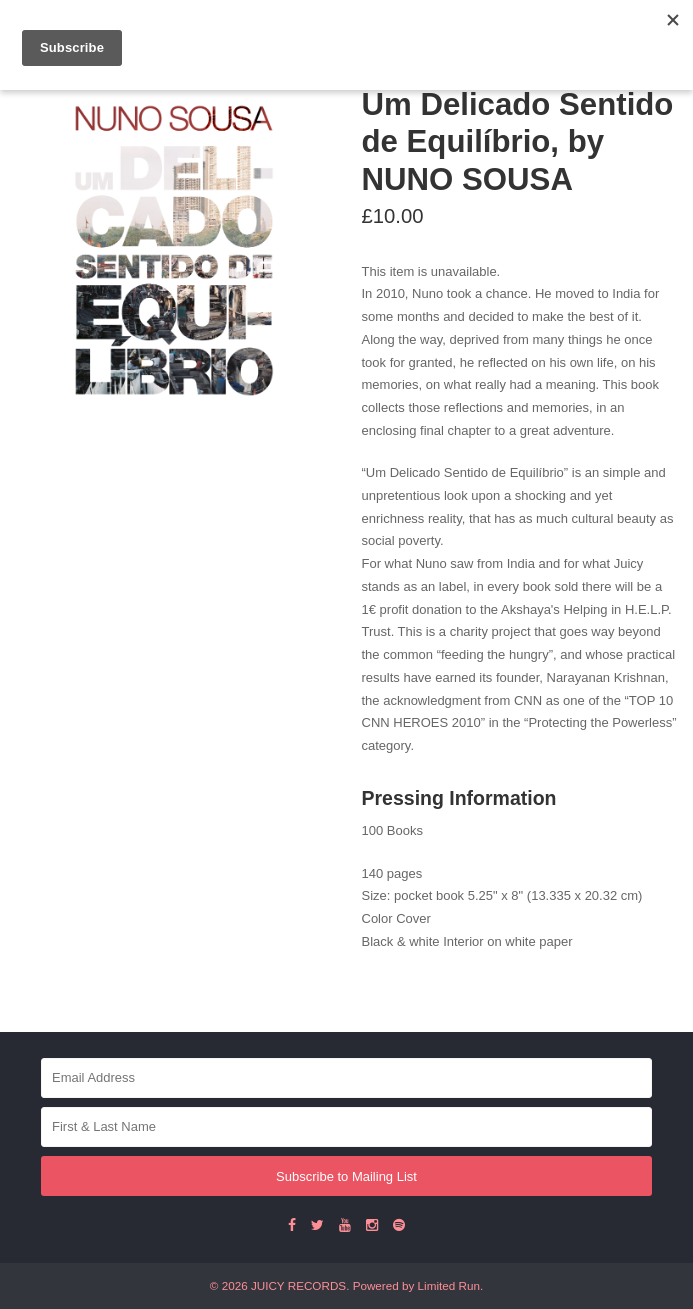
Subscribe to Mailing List (346, 1176)
